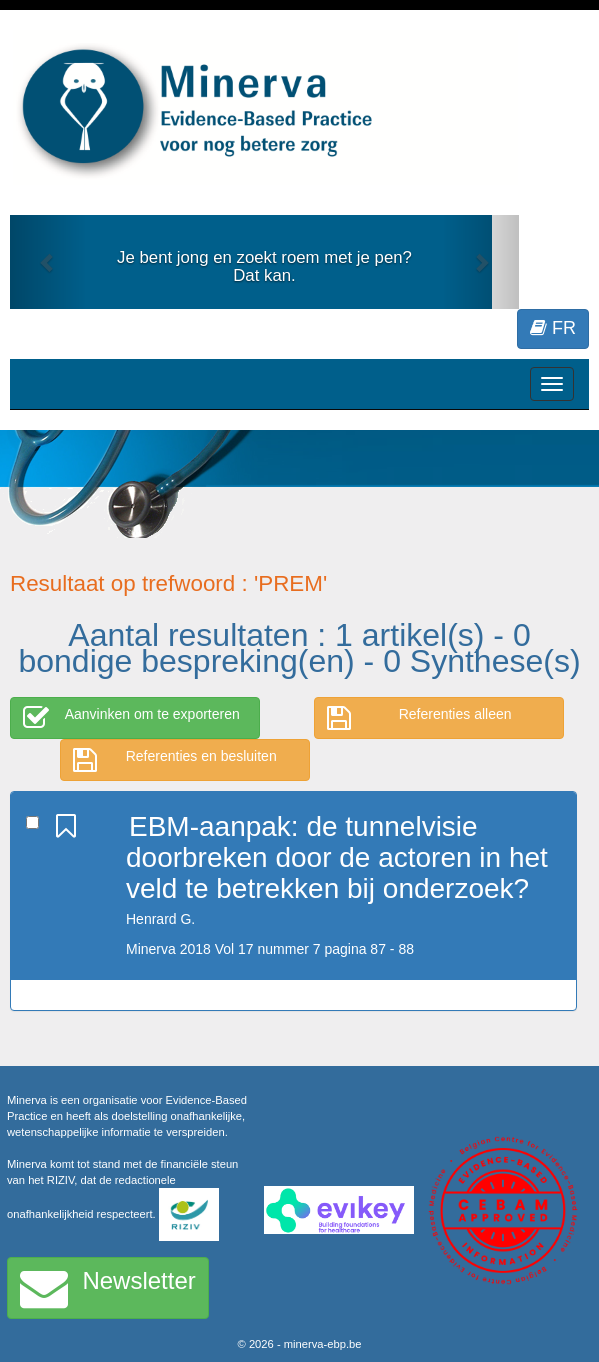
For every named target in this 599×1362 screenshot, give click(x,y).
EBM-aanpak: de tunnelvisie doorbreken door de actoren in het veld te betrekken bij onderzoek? (337, 857)
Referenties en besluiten (175, 760)
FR (553, 328)
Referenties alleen (419, 718)
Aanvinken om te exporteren (131, 718)
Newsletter (108, 1288)
